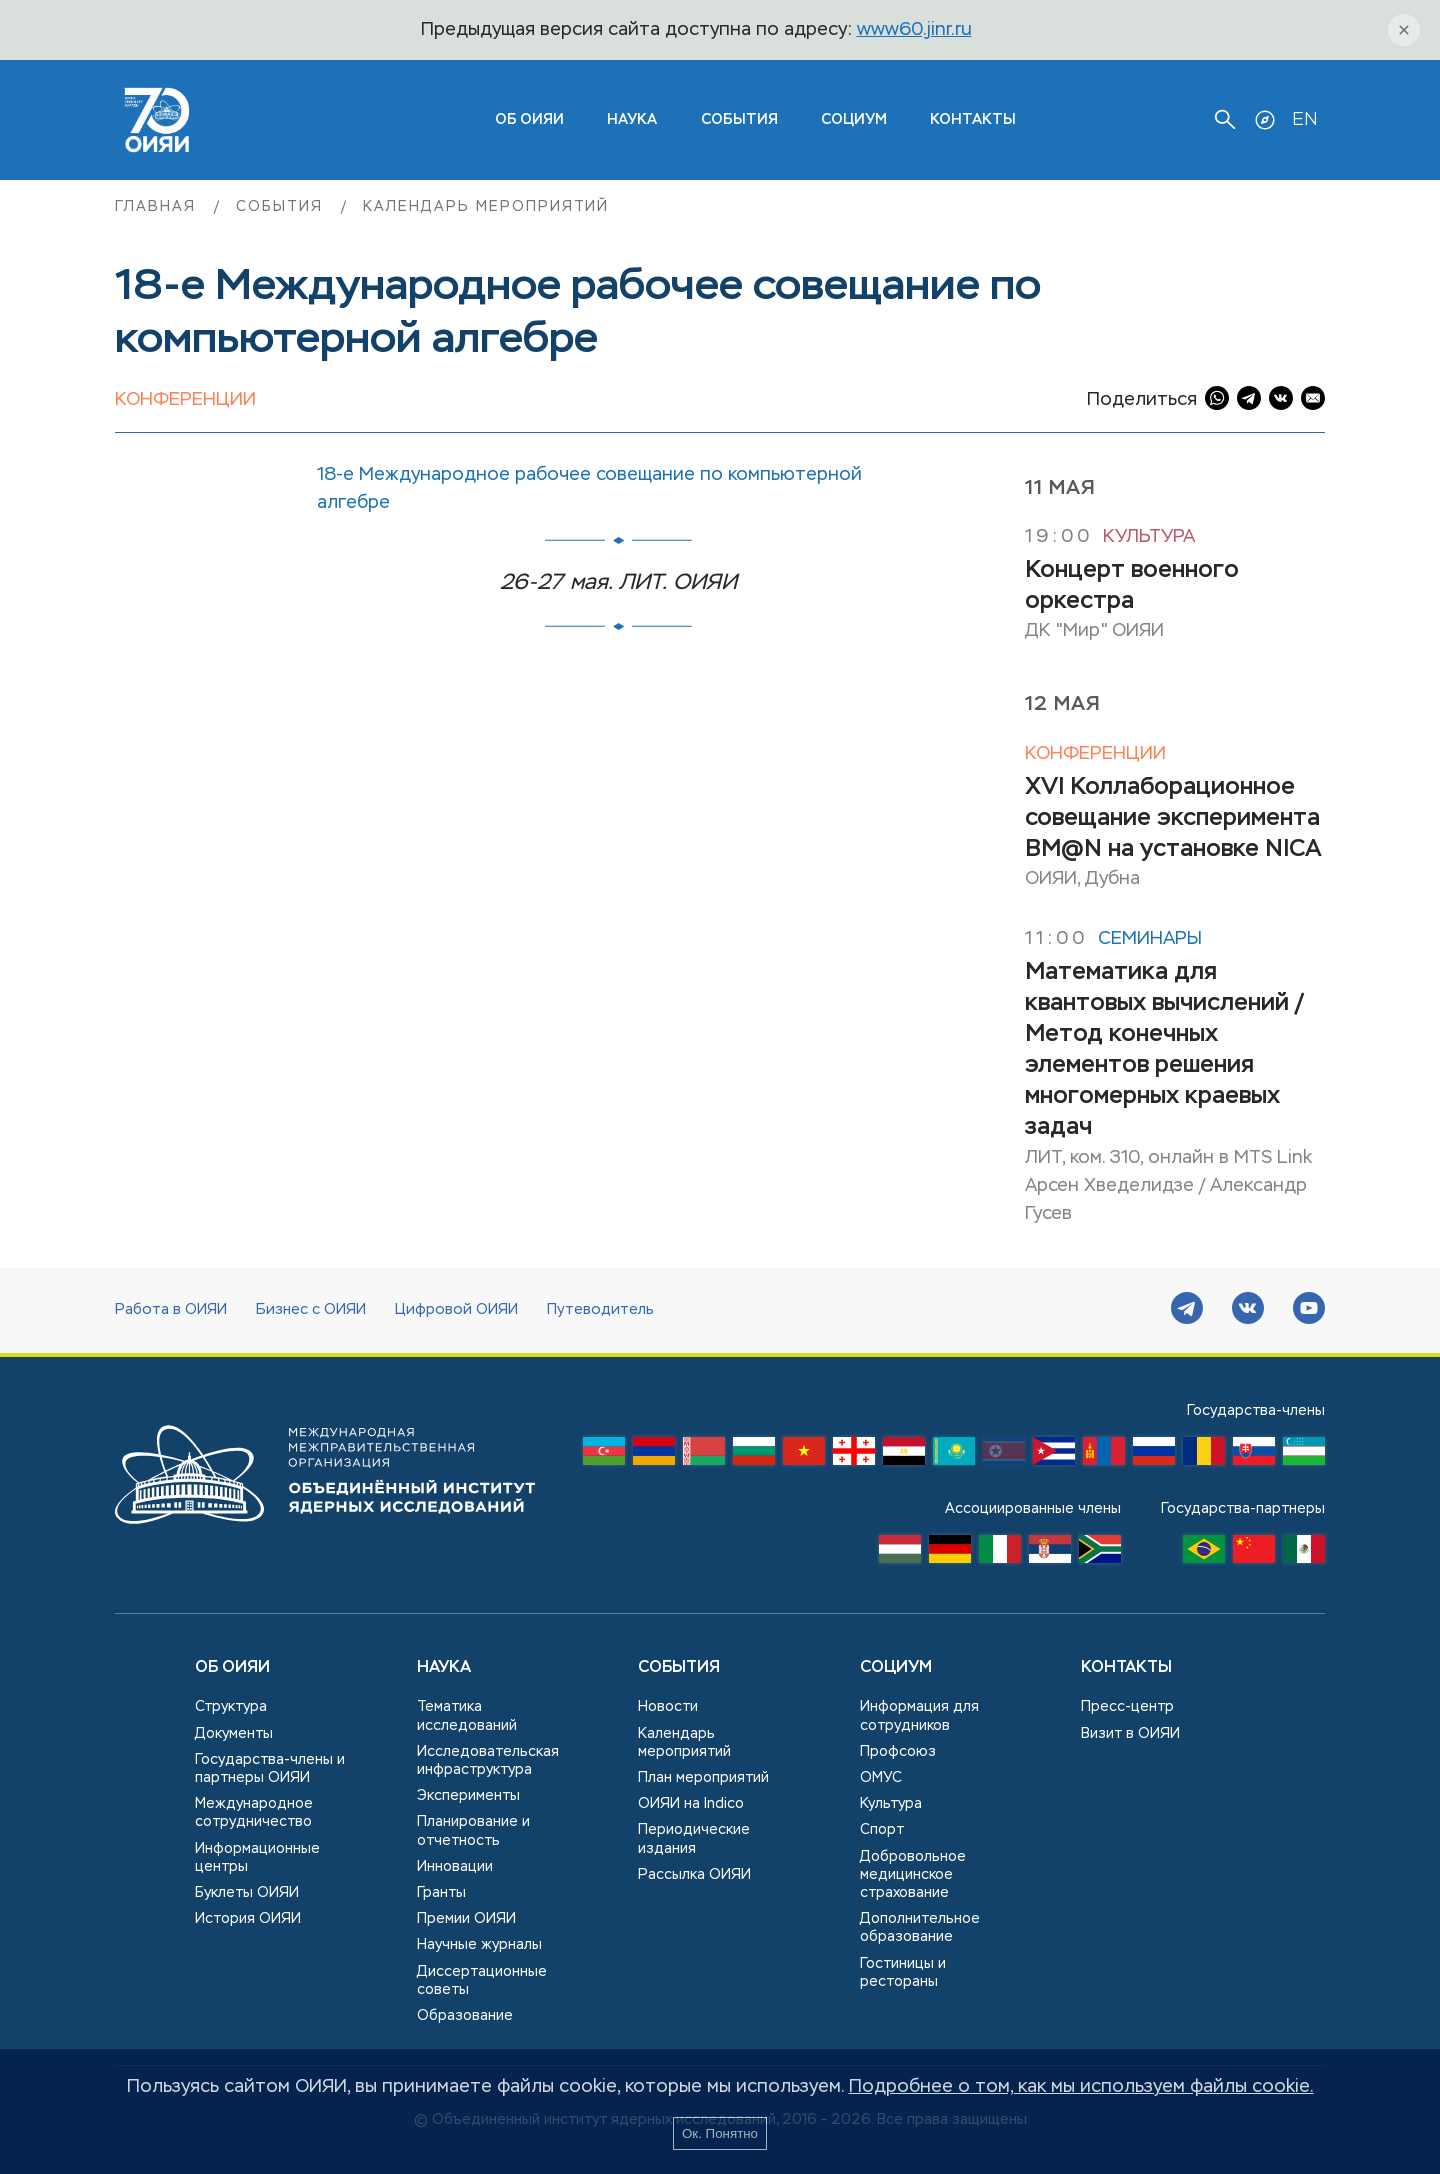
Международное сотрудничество (254, 1813)
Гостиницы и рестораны (903, 1973)
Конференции (185, 400)
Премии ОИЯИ (466, 1919)
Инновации (455, 1867)
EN (1304, 120)
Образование (465, 2016)
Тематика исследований (467, 1716)
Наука (632, 120)
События (739, 120)
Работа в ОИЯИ (171, 1310)
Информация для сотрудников (919, 1716)
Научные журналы (479, 1945)
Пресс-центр (1127, 1707)
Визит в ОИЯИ (1130, 1734)
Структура (231, 1707)
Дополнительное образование (920, 1928)
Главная (158, 207)
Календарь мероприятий (486, 207)
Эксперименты (468, 1796)
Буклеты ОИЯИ (247, 1893)
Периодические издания (694, 1839)
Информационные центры (257, 1858)
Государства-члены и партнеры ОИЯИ (270, 1769)
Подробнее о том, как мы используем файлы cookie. (1081, 2087)
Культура (1149, 537)
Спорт (882, 1830)
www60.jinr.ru (914, 30)
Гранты (441, 1893)
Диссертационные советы (482, 1981)
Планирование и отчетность (473, 1831)
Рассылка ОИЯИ (694, 1875)
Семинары (1150, 939)
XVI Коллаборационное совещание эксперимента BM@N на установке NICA (1173, 818)
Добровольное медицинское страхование (913, 1875)
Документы (234, 1734)
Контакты (973, 120)
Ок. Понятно (720, 2133)
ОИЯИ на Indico (691, 1804)
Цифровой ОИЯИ (456, 1310)
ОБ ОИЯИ (529, 120)
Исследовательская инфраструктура (488, 1761)
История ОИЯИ (248, 1919)
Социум (854, 120)
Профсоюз (898, 1752)
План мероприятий (703, 1778)
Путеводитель (600, 1310)
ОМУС (881, 1778)
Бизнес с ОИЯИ (311, 1310)
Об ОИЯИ (232, 1668)
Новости (668, 1707)
